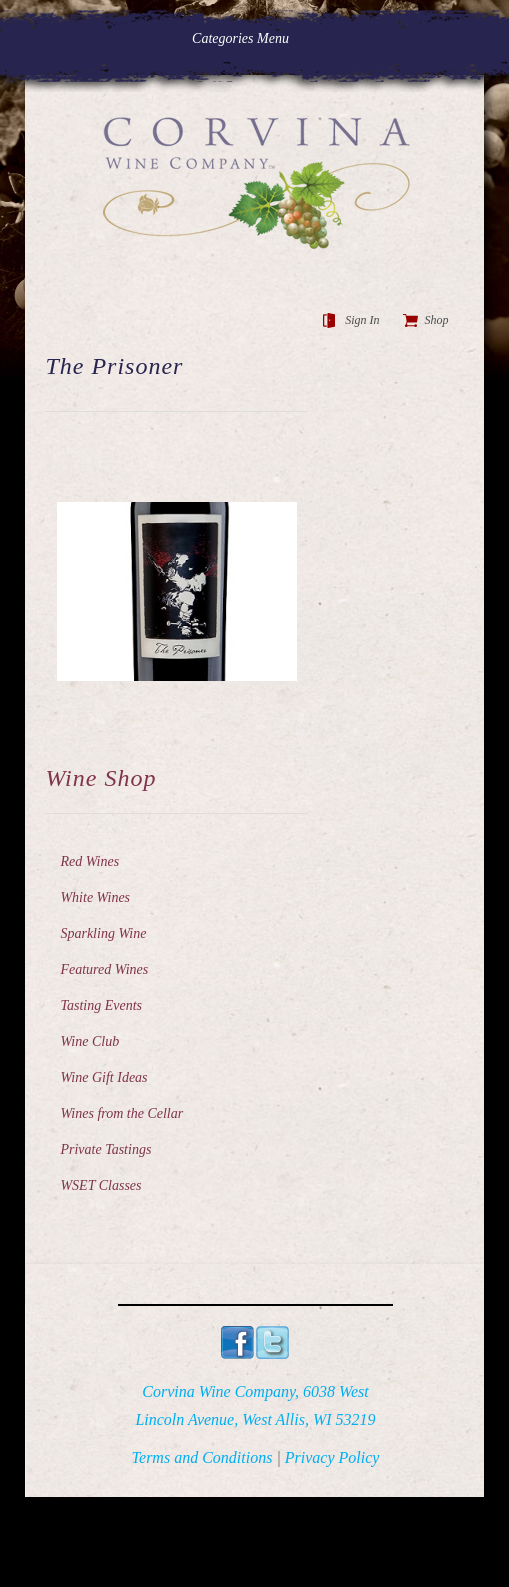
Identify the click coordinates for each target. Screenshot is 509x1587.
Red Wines (89, 861)
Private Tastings (105, 1149)
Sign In (362, 320)
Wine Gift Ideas (103, 1077)
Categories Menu (253, 38)
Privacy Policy (332, 1457)
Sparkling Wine (103, 933)
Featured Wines (104, 969)
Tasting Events (101, 1005)
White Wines (95, 897)
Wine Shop (100, 778)
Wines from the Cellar (121, 1113)
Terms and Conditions (202, 1457)
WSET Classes (100, 1185)
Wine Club (89, 1041)
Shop (437, 320)
